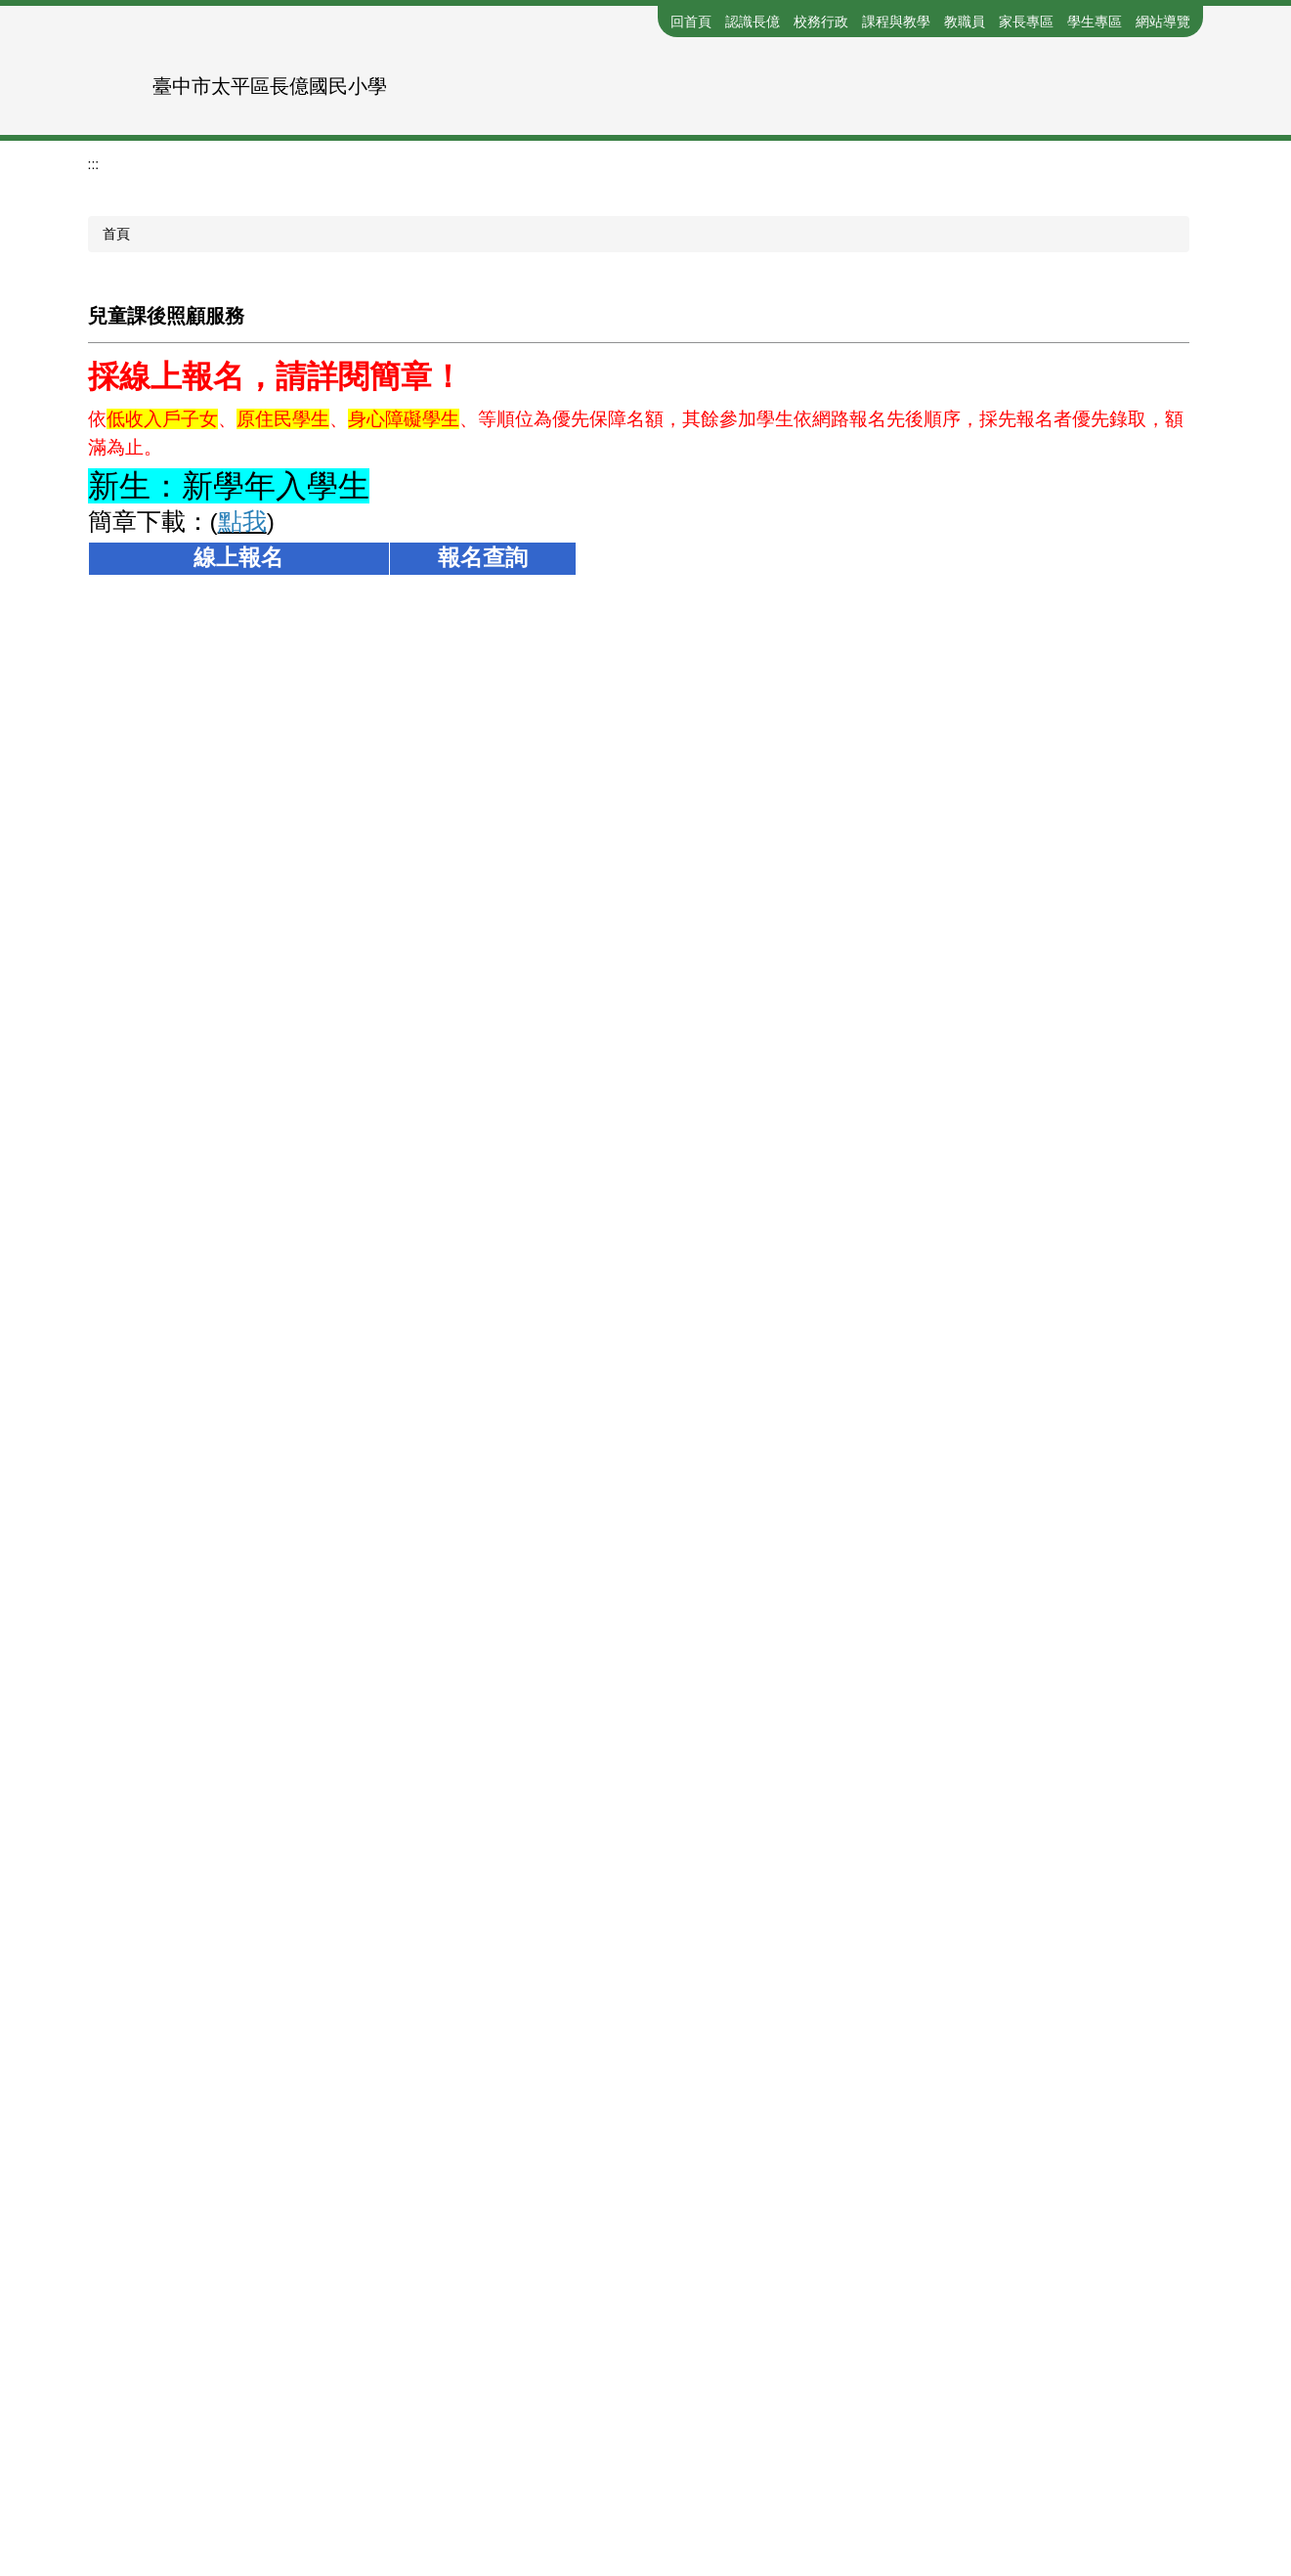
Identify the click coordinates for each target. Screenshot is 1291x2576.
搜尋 (1188, 72)
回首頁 (690, 21)
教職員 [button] (964, 21)
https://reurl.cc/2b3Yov (210, 1390)
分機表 (538, 2425)
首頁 (116, 495)
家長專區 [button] (1026, 21)
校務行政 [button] (821, 21)
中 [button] (1148, 641)
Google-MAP (736, 2460)
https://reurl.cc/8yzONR (209, 1057)
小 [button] (1110, 641)
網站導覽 (1163, 21)
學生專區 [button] (1094, 21)
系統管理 (853, 2460)
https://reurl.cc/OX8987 (454, 1057)
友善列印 (131, 2140)
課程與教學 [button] (896, 21)
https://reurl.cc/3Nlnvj (454, 1390)
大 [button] (1186, 641)
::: (651, 21)
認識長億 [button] (752, 21)
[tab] (587, 380)
